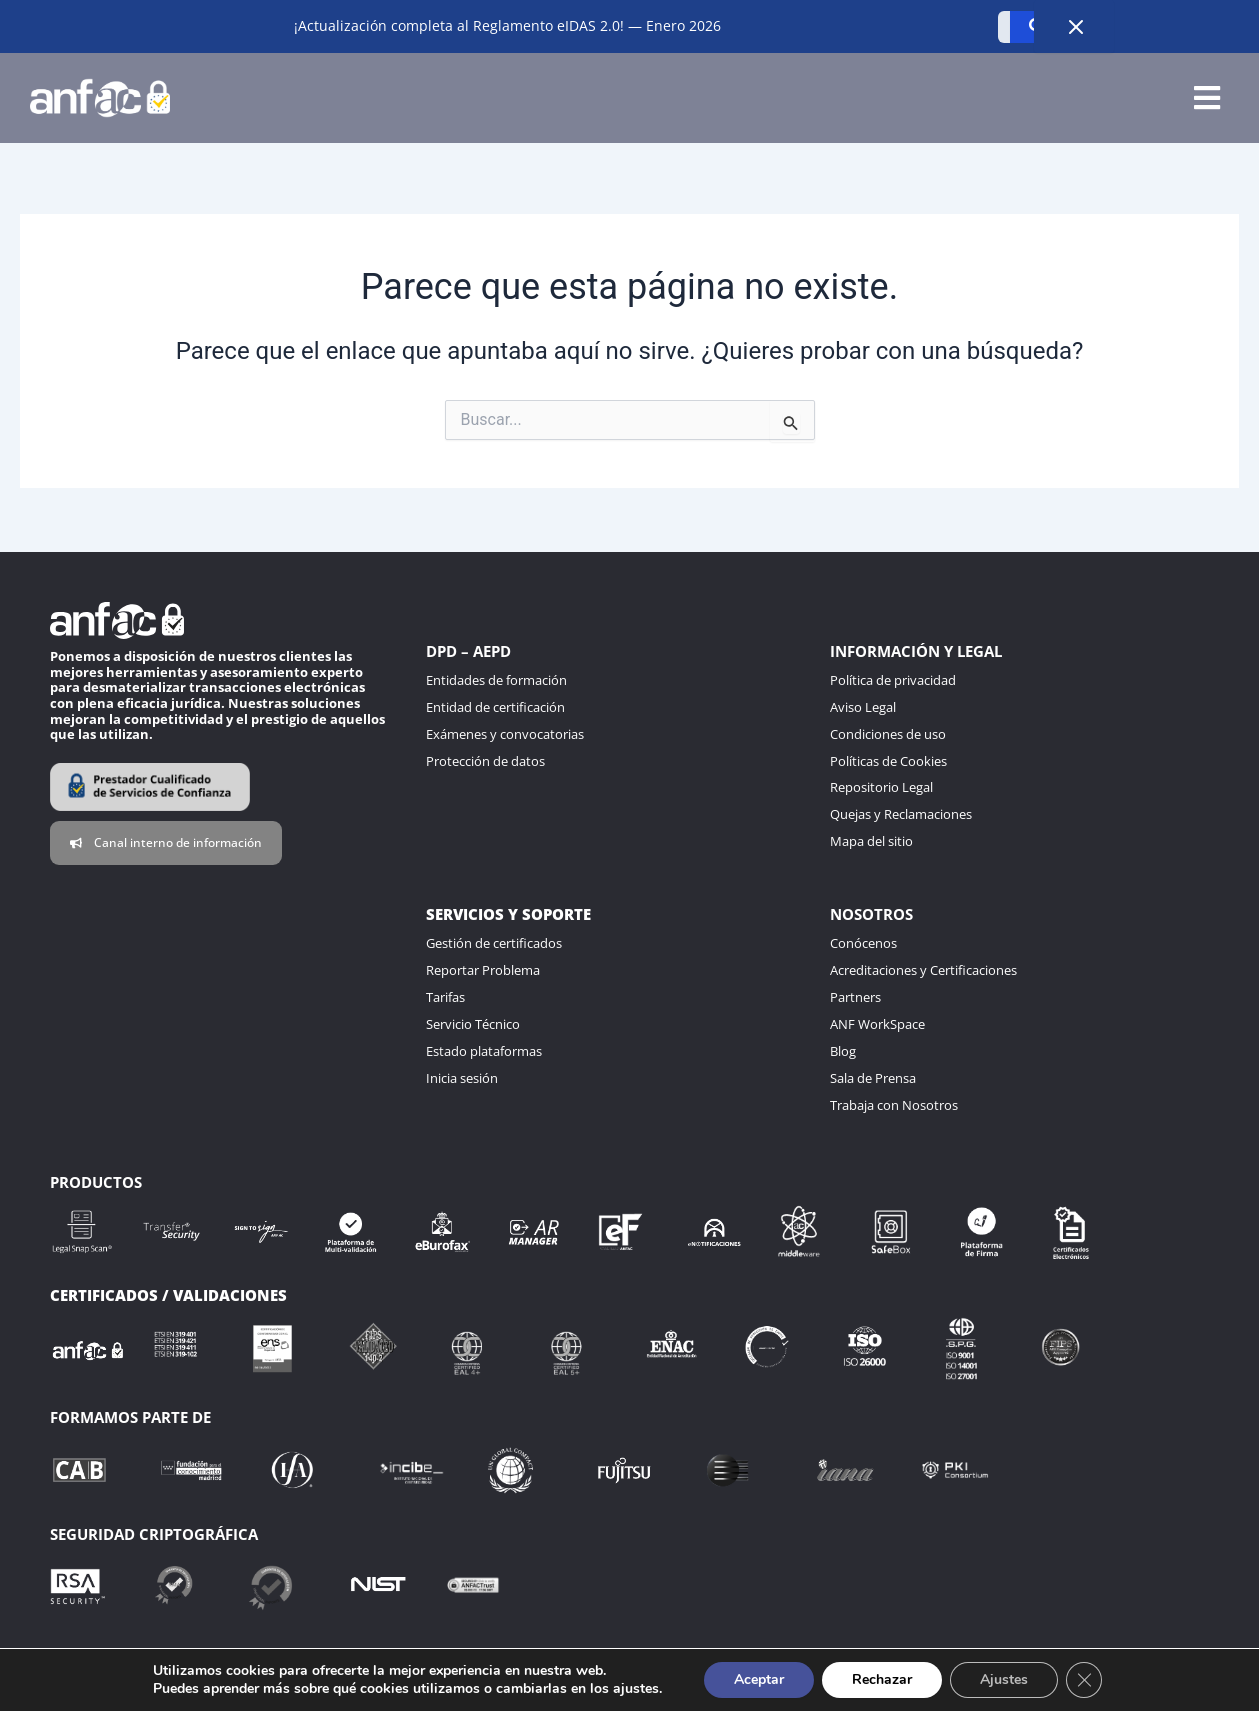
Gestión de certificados (494, 943)
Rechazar (882, 1679)
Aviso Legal (863, 707)
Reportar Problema (483, 970)
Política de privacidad (893, 680)
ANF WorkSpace (877, 1024)
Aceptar (759, 1679)
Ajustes (1004, 1679)
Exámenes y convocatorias (505, 734)
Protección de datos (485, 761)
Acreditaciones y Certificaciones (923, 970)
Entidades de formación (496, 680)
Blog (843, 1051)
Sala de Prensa (873, 1078)
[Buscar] (1004, 27)
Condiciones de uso (888, 734)
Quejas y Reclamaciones (901, 814)
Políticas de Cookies (888, 761)
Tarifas (445, 997)
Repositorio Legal (881, 787)
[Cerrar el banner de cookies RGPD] (1084, 1680)
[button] (1206, 98)
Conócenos (863, 943)
